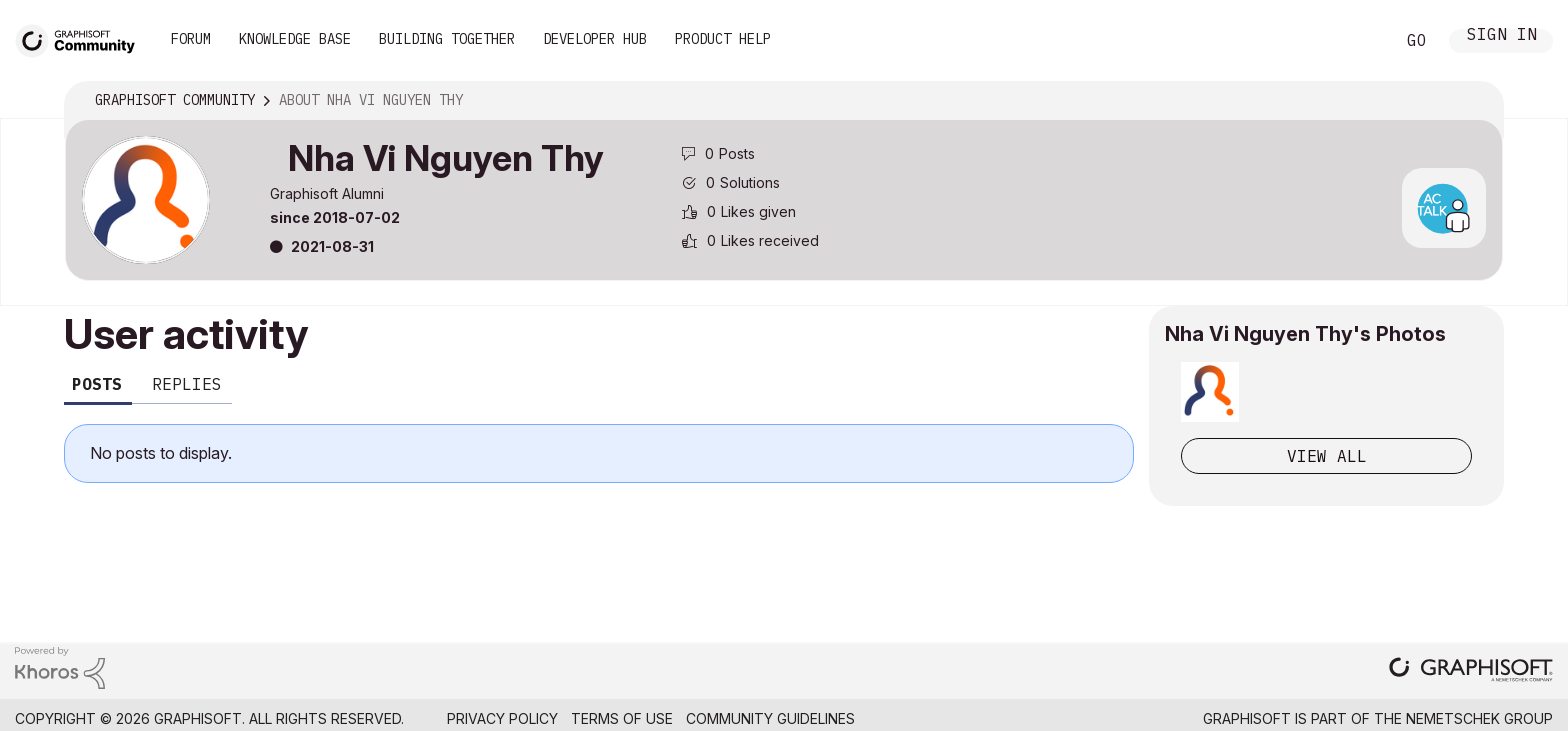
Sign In (1502, 36)
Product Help (723, 39)
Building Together (447, 39)
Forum (191, 39)
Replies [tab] (187, 384)
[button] (1210, 392)
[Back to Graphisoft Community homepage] (82, 38)
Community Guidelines (770, 718)
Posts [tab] (97, 384)
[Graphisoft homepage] (1471, 671)
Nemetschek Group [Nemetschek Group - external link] (1479, 718)
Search (1357, 41)
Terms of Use (622, 718)
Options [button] (1475, 101)
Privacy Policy (502, 718)
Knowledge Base (295, 39)
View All (1327, 456)
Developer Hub (595, 39)
